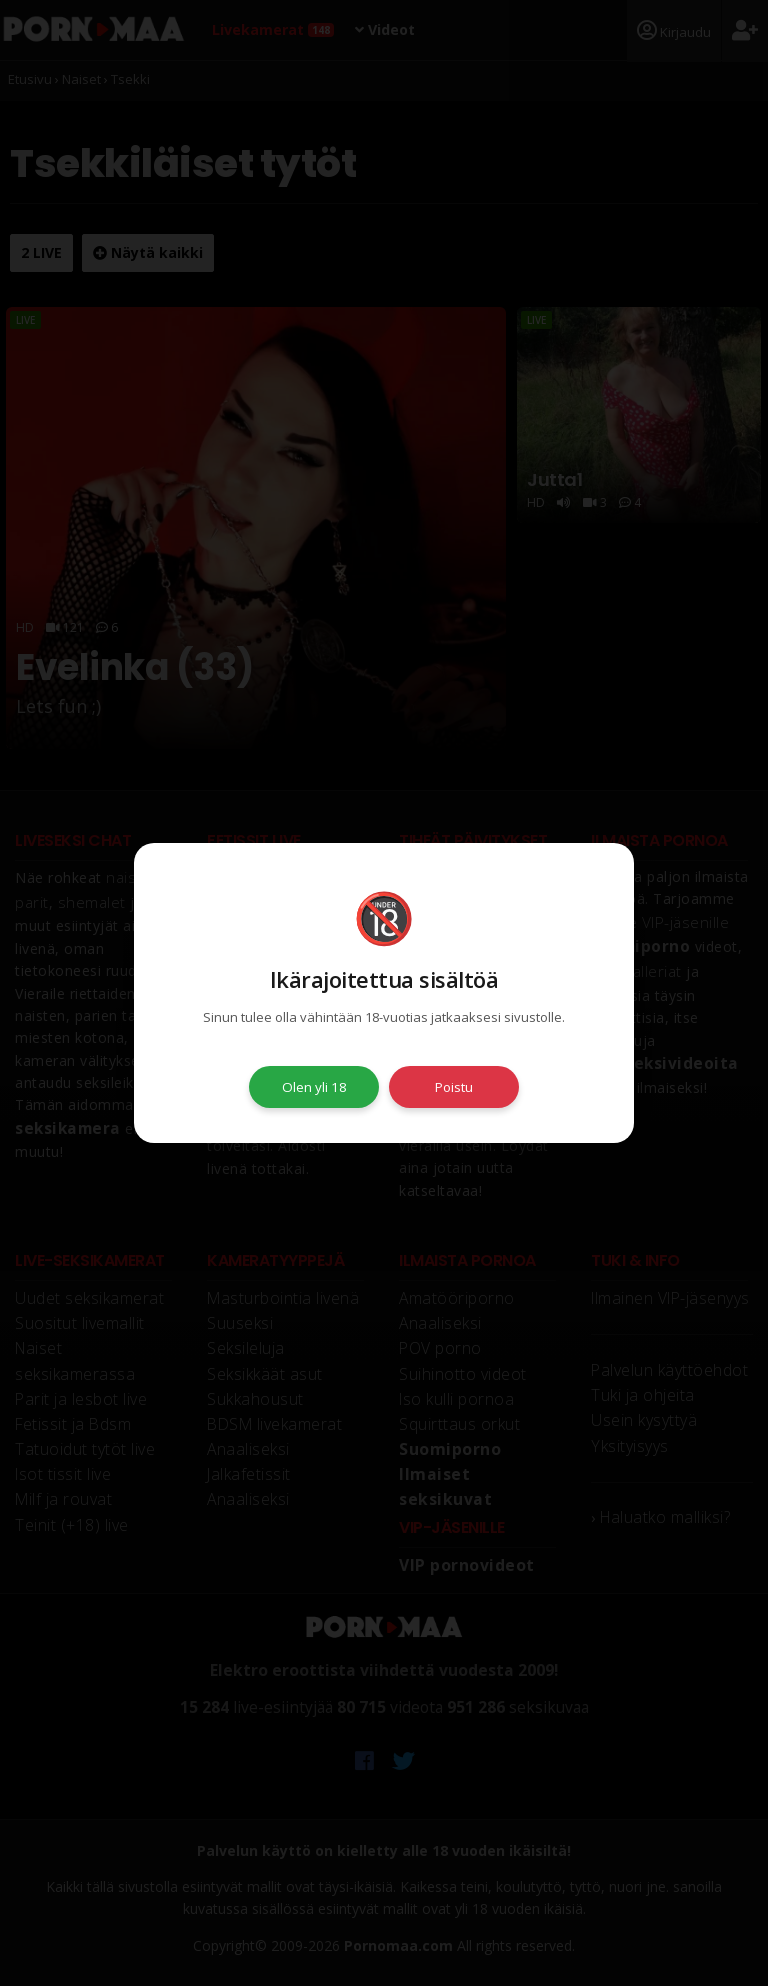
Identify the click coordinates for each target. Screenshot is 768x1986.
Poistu (454, 1087)
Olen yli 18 (314, 1087)
